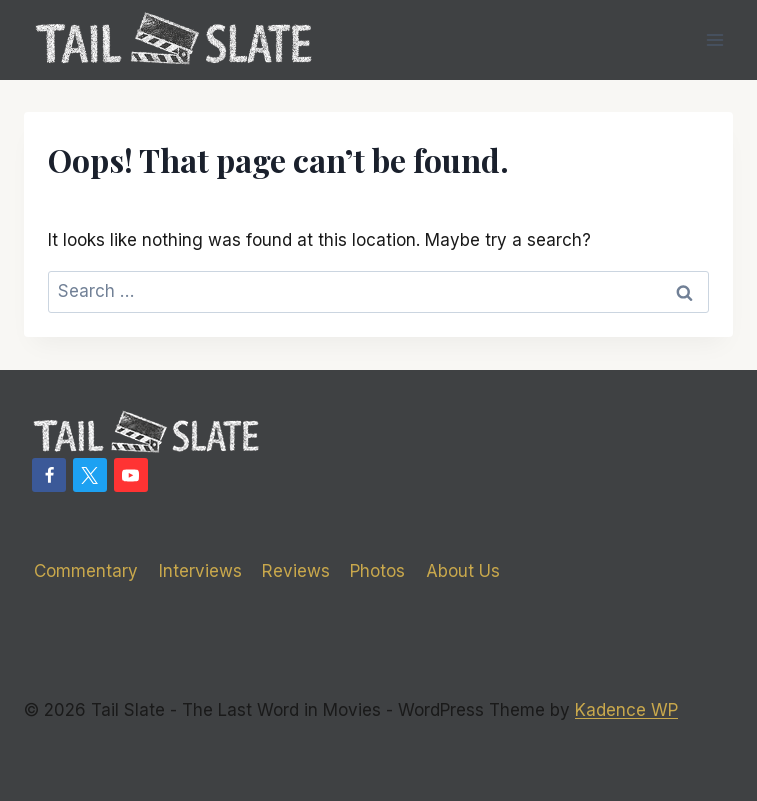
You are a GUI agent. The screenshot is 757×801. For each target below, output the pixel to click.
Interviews (200, 571)
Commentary (86, 571)
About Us (463, 571)
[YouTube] (131, 475)
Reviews (296, 571)
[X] (90, 475)
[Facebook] (49, 475)
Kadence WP (626, 710)
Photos (377, 571)
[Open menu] (714, 39)
